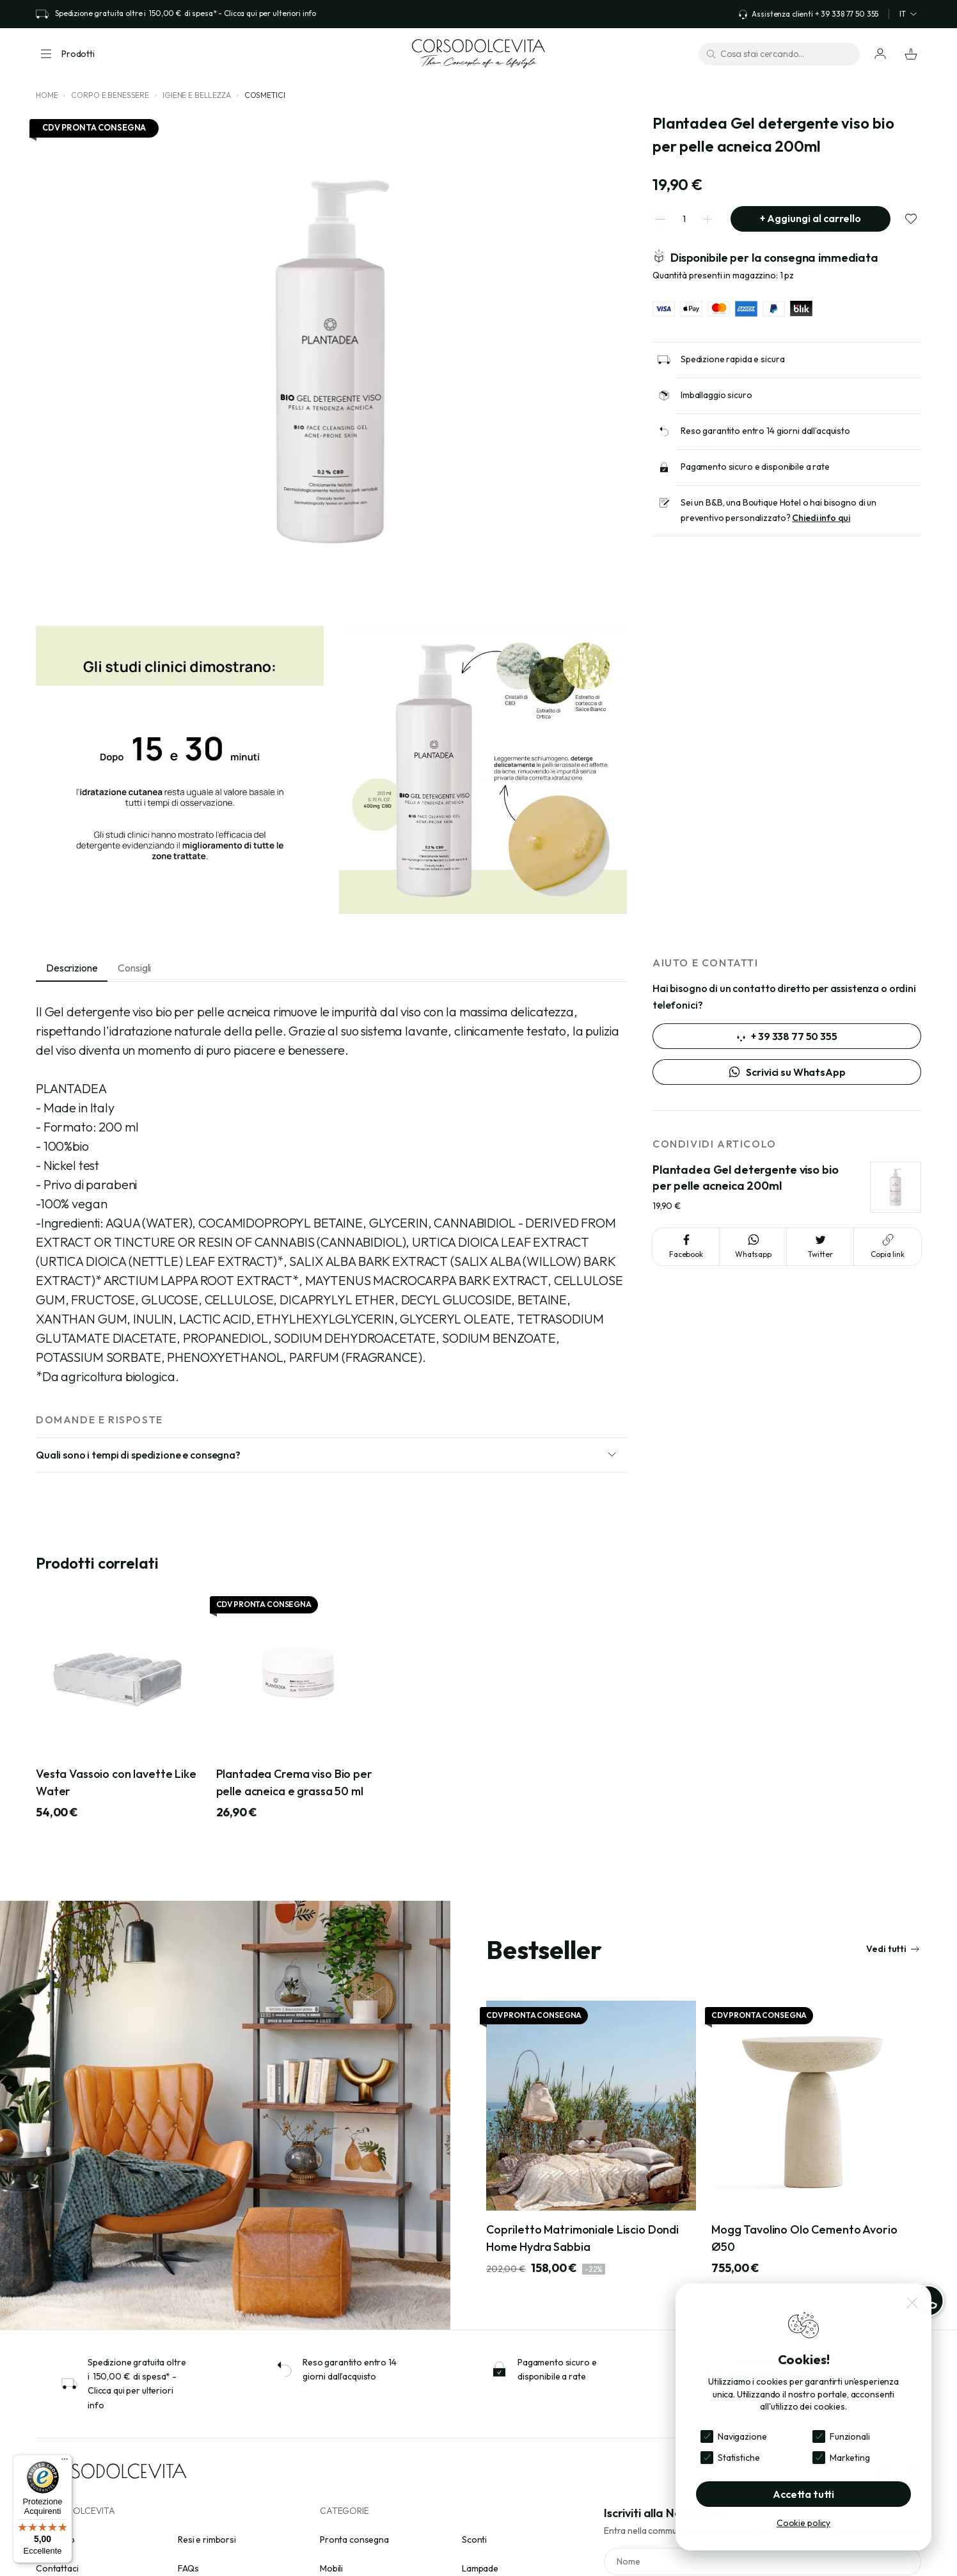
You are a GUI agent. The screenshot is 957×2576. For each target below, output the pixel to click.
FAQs (188, 2568)
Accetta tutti (803, 2494)
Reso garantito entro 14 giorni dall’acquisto (765, 430)
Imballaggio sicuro (716, 395)
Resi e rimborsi (207, 2539)
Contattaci (57, 2568)
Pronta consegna (354, 2539)
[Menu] (64, 2462)
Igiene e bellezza (196, 95)
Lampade (480, 2568)
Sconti (474, 2539)
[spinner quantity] (684, 219)
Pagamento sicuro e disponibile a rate (755, 466)
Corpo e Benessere (110, 95)
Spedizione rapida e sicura (732, 359)
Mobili (331, 2568)
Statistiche (738, 2457)
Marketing (850, 2457)
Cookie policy (803, 2523)
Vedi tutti (893, 1949)
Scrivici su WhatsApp (786, 1072)
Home (47, 95)
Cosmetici (264, 95)
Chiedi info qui (821, 518)
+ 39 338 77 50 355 (786, 1036)
